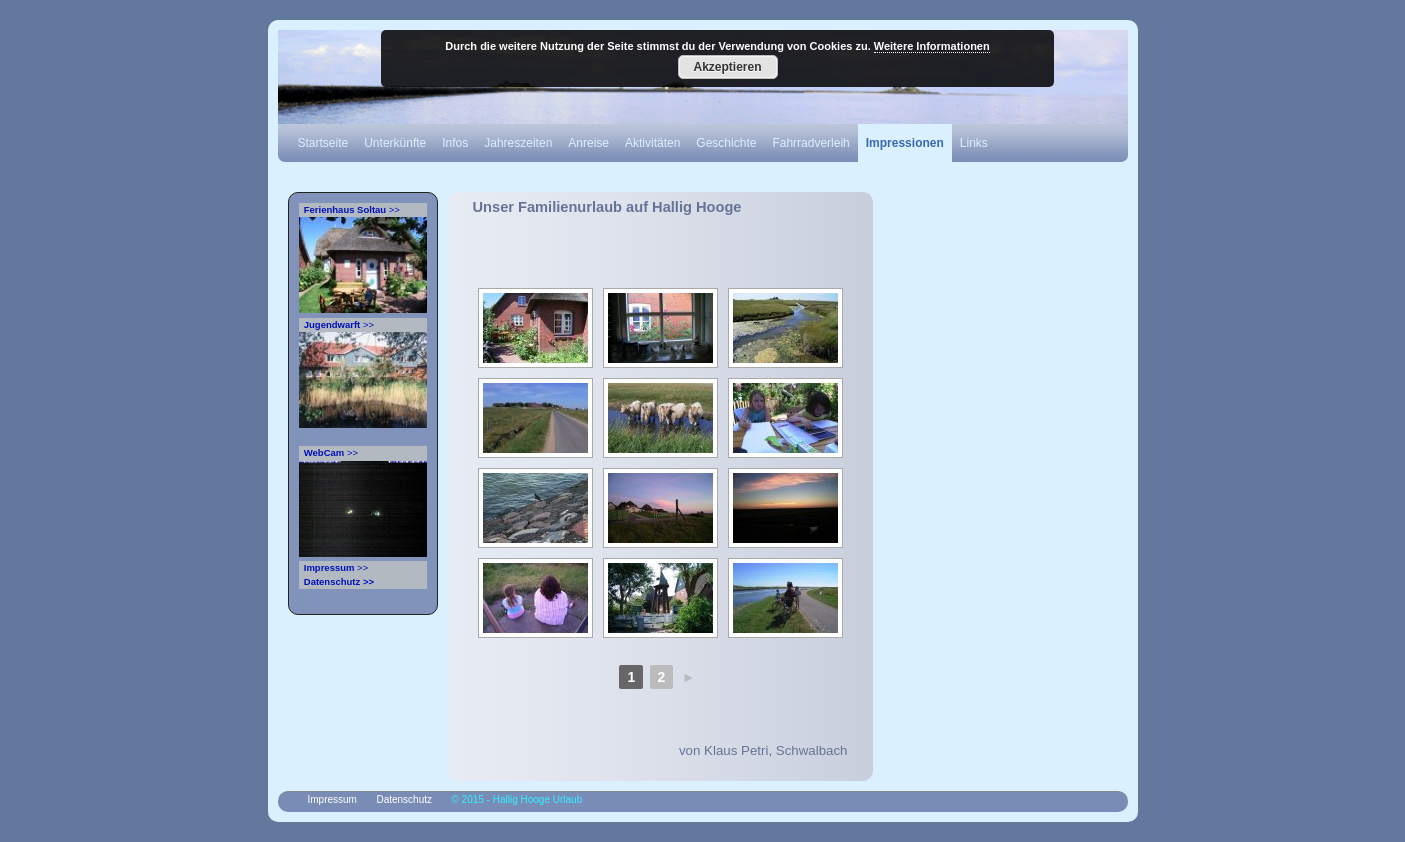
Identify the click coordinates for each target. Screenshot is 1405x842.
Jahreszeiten (518, 143)
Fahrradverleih (810, 143)
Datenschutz (404, 799)
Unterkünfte (395, 143)
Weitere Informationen (932, 46)
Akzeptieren (727, 67)
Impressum (332, 799)
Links (974, 143)
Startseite (323, 143)
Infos (455, 143)
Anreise (588, 143)
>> (349, 209)
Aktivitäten (652, 143)
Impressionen (905, 143)
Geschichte (726, 143)
